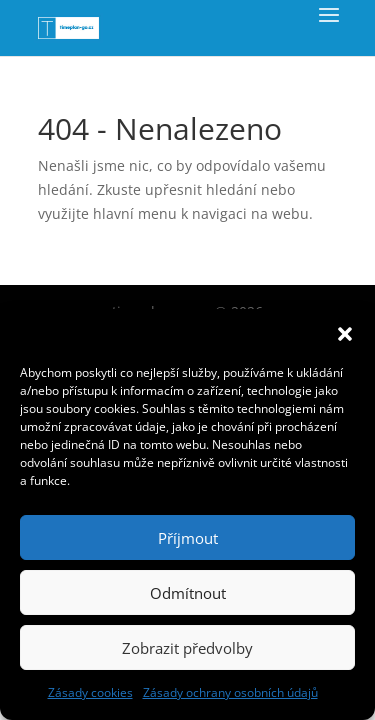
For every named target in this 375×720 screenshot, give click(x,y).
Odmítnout (188, 593)
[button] (345, 334)
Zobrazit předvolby (187, 648)
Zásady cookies (90, 692)
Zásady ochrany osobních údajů (230, 692)
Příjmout (188, 538)
